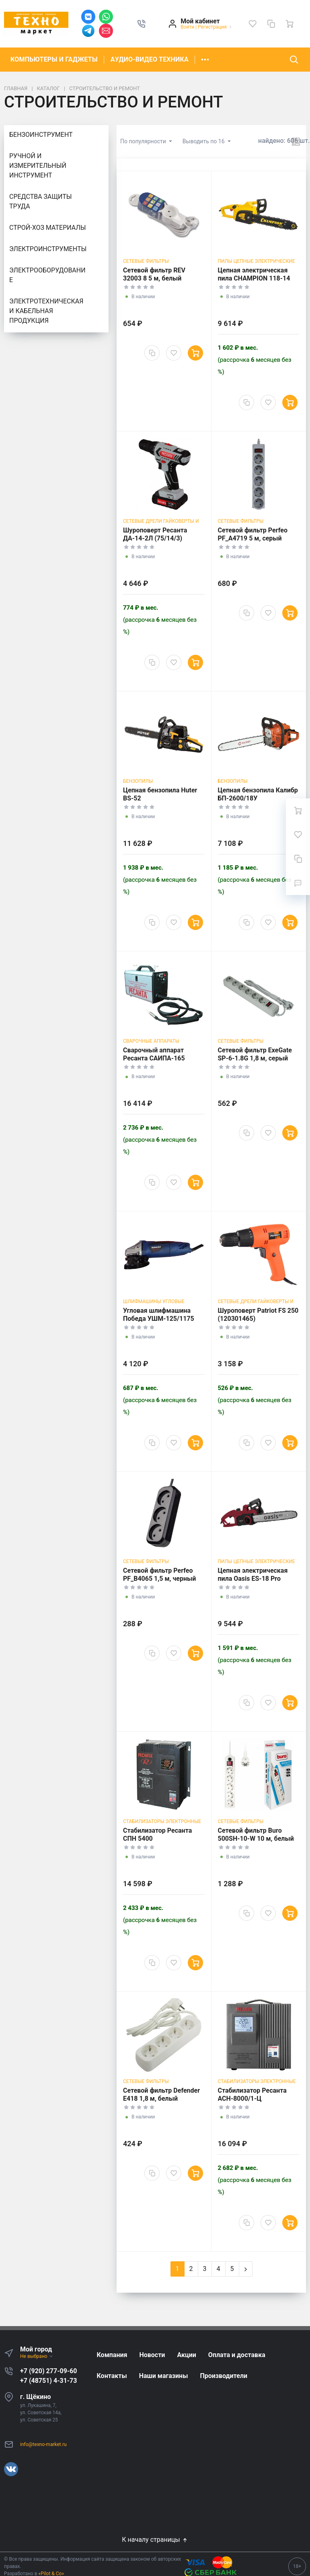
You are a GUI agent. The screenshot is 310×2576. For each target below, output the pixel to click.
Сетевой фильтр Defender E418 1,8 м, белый (161, 2094)
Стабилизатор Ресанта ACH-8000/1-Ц (252, 2094)
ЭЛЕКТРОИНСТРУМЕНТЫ (47, 249)
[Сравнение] (271, 24)
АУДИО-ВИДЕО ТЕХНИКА (150, 59)
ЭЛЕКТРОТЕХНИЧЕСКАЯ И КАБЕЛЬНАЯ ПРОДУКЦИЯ (46, 310)
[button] (141, 24)
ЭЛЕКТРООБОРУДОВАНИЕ (47, 275)
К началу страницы (155, 2539)
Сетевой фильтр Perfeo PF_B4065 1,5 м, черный (159, 1574)
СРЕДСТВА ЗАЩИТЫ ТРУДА (40, 201)
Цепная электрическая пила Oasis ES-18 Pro (253, 1574)
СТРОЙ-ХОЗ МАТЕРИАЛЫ (47, 227)
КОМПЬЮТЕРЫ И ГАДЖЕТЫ (54, 59)
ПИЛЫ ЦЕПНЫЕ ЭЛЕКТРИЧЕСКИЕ (256, 261)
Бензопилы (138, 781)
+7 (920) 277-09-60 (48, 2371)
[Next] (246, 2269)
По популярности (143, 141)
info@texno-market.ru (43, 2444)
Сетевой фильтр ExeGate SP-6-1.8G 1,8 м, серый (255, 1054)
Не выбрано (36, 2356)
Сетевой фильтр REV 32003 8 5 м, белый (154, 274)
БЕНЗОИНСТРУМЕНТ (41, 134)
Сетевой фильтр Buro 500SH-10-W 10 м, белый (256, 1834)
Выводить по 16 (204, 141)
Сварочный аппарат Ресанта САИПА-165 (154, 1054)
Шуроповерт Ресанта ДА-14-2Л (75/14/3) (155, 534)
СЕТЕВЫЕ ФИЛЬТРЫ (146, 261)
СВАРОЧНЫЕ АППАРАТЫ (151, 1041)
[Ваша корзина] (289, 24)
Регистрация (212, 27)
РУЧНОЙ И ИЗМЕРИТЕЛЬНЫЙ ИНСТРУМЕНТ (37, 165)
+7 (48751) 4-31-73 (48, 2380)
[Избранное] (252, 24)
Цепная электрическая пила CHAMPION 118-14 (254, 274)
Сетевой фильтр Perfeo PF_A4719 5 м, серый (252, 534)
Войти (187, 27)
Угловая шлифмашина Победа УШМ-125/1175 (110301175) (158, 1318)
